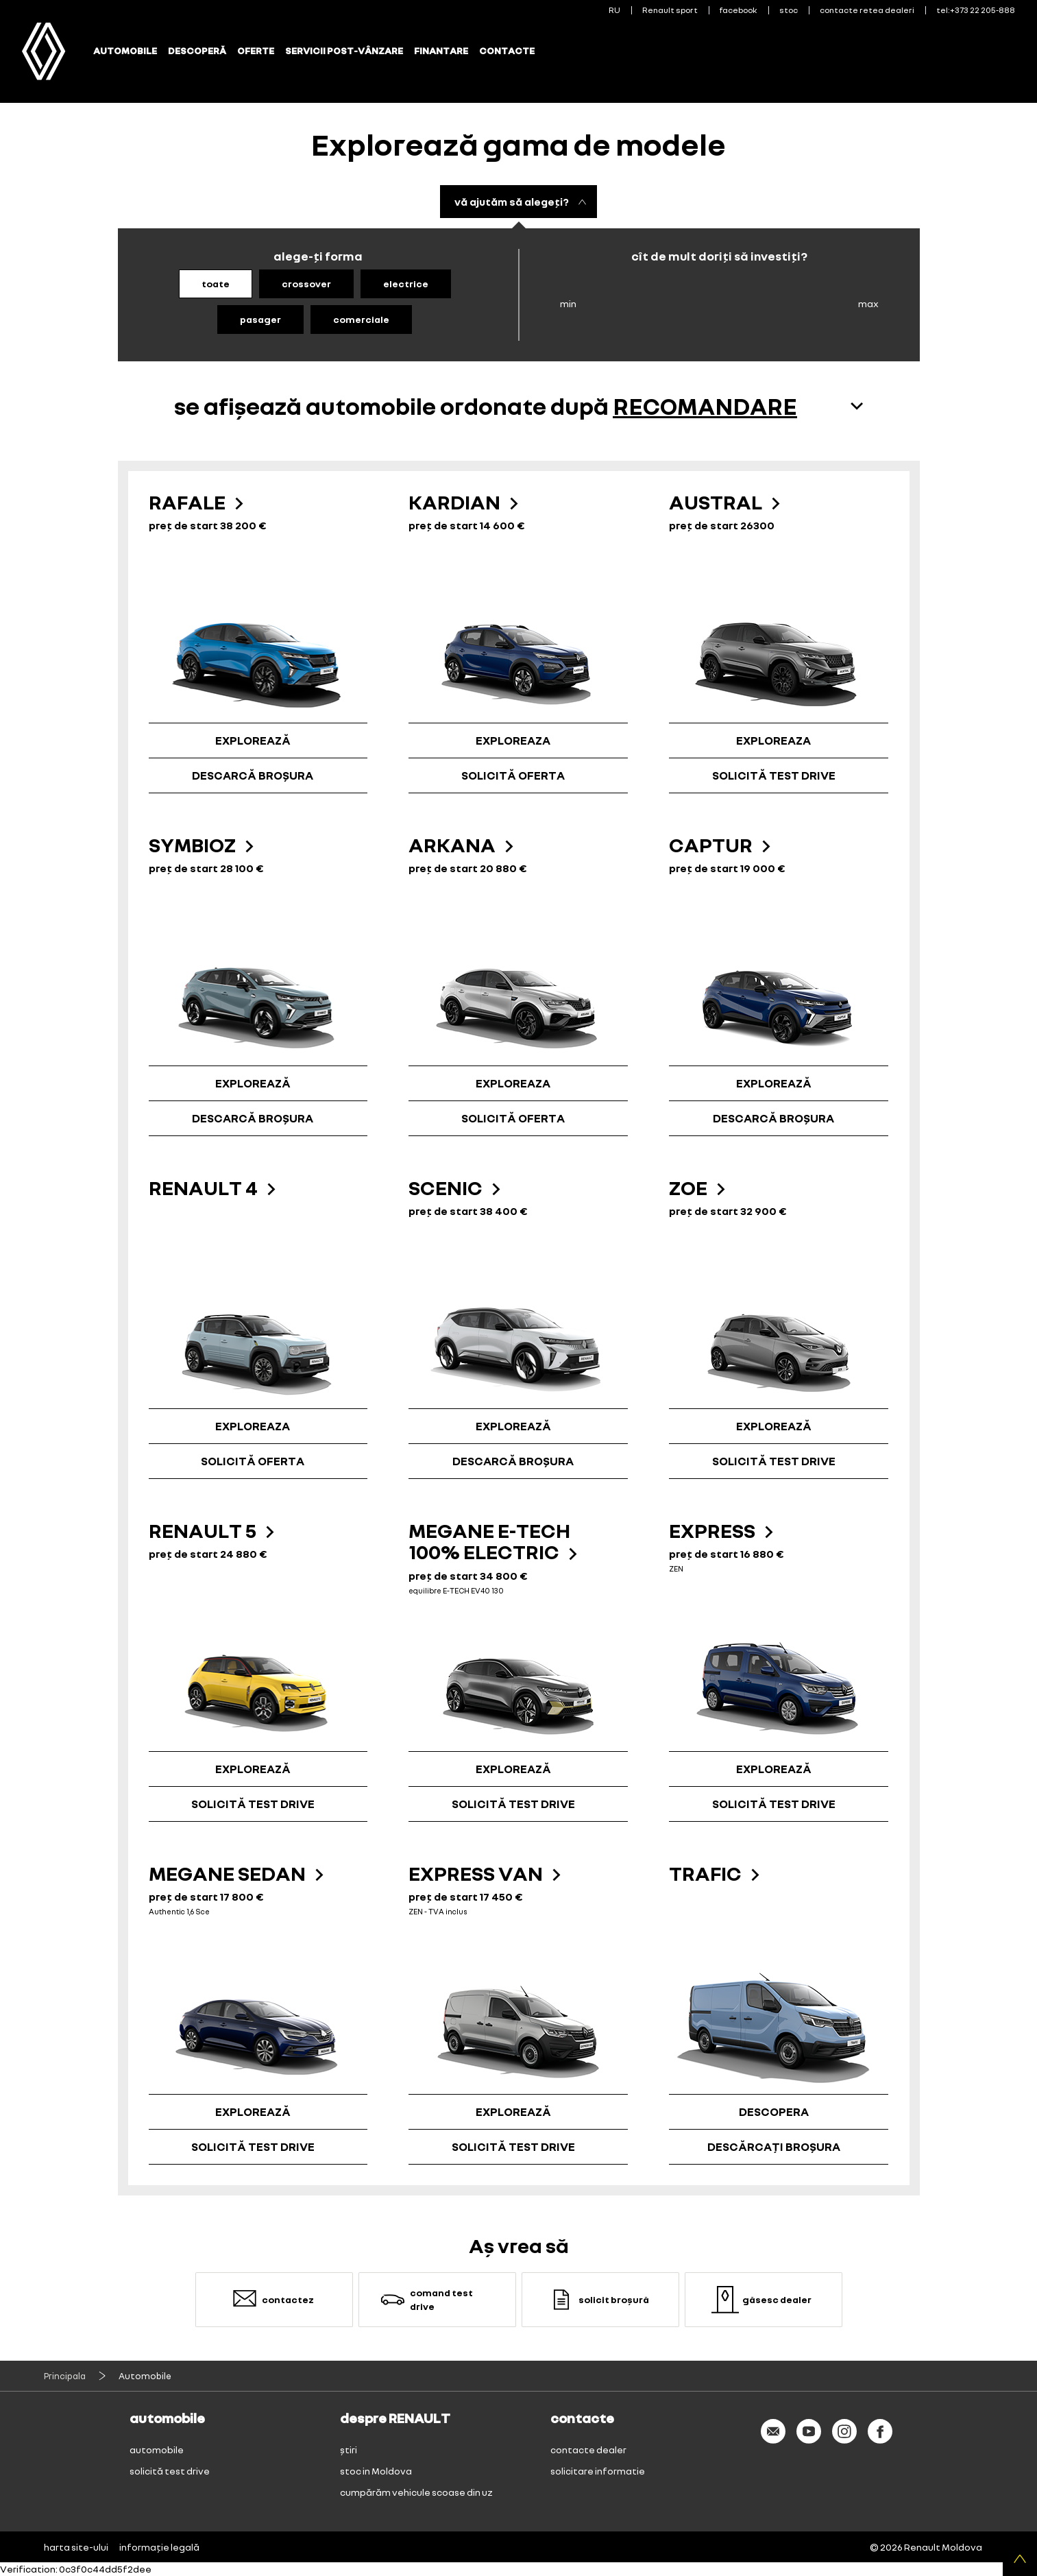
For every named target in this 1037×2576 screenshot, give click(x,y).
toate (216, 283)
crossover (306, 283)
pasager (260, 319)
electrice (405, 283)
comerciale (361, 319)
